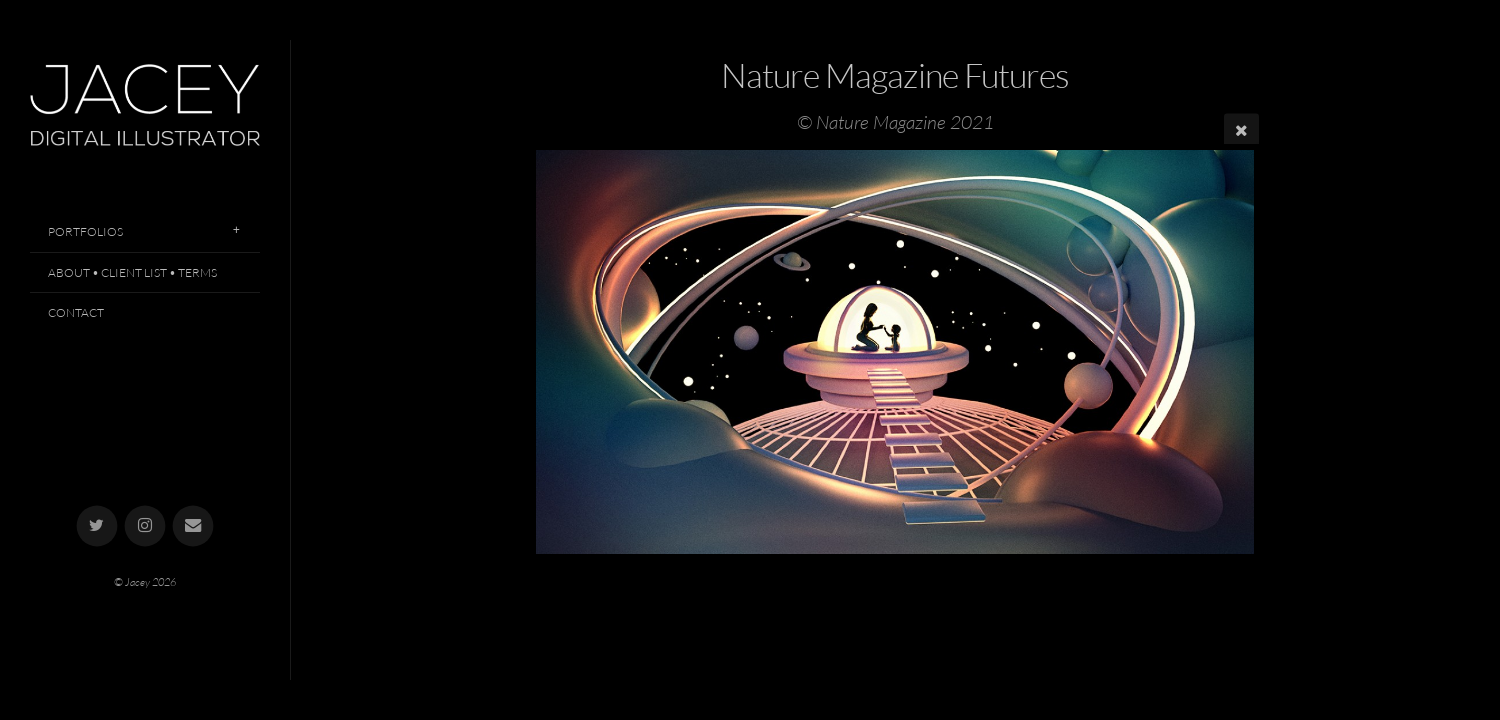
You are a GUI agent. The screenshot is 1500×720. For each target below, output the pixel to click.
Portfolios (85, 231)
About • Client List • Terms (132, 272)
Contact (76, 312)
